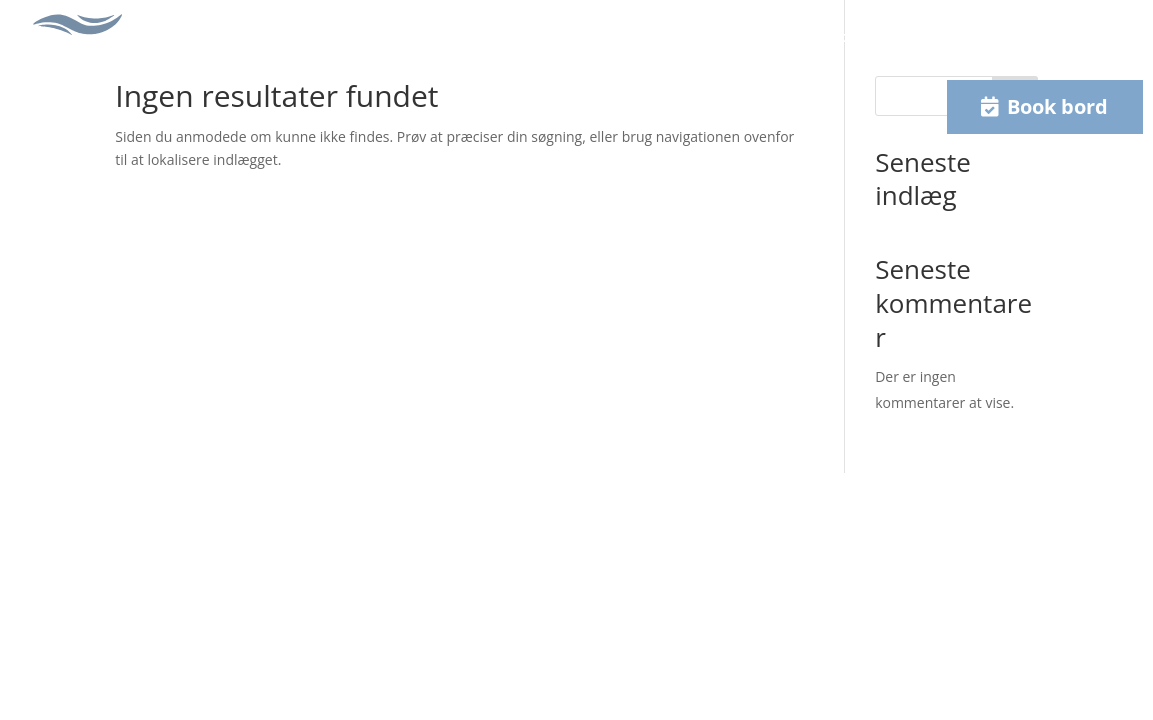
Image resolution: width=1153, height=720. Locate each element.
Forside (235, 37)
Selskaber (552, 37)
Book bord (1057, 106)
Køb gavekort (799, 37)
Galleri (634, 37)
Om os (704, 37)
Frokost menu (336, 37)
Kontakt (900, 37)
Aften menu (452, 37)
